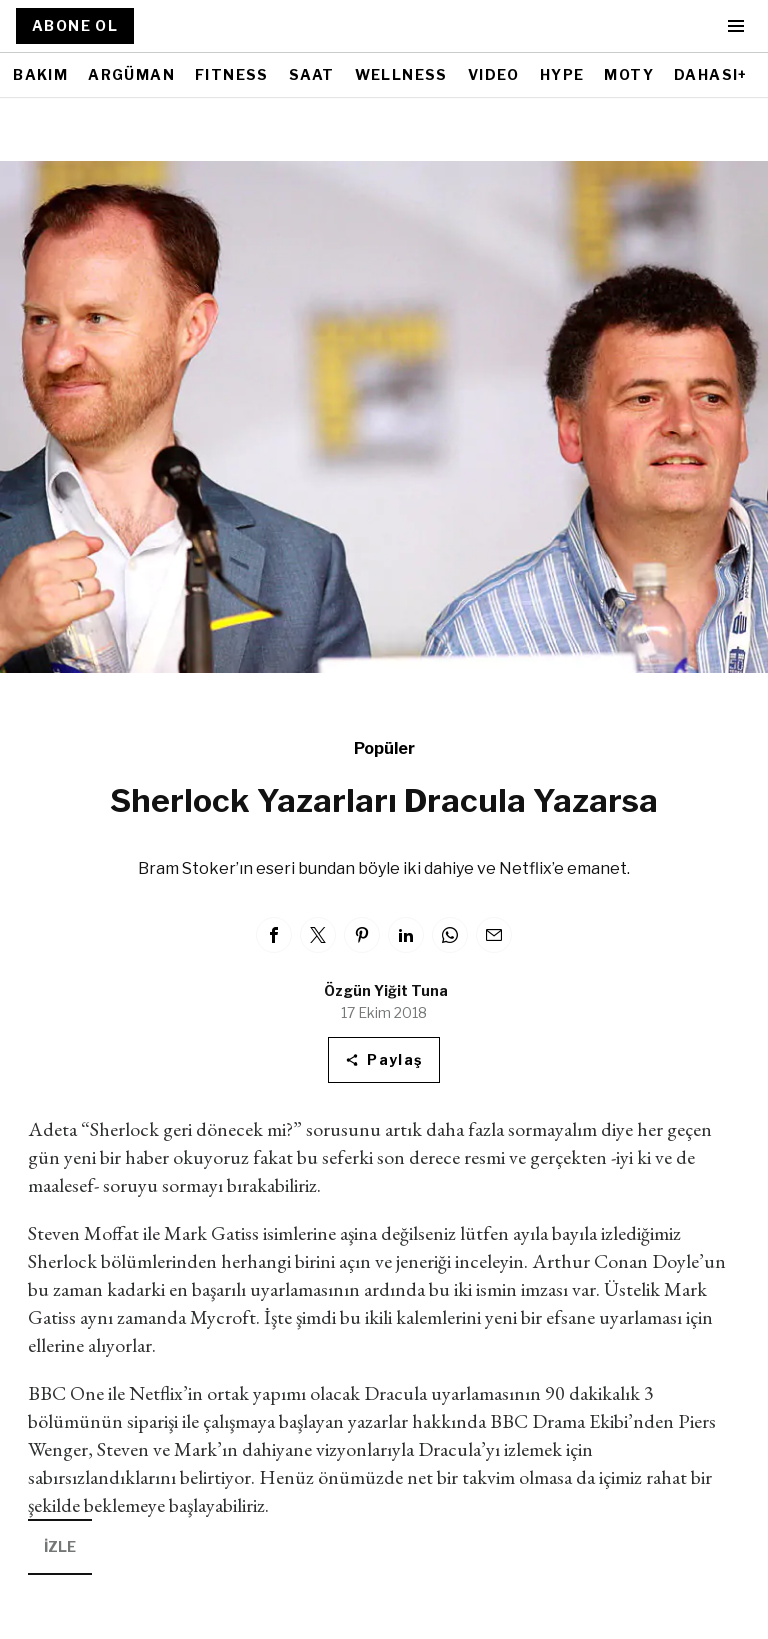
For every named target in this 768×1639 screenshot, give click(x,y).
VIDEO (494, 74)
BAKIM (40, 74)
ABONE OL (75, 25)
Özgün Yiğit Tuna (386, 990)
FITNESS (232, 74)
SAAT (312, 74)
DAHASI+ (711, 74)
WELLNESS (401, 74)
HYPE (562, 74)
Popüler (384, 748)
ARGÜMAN (131, 74)
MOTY (629, 74)
